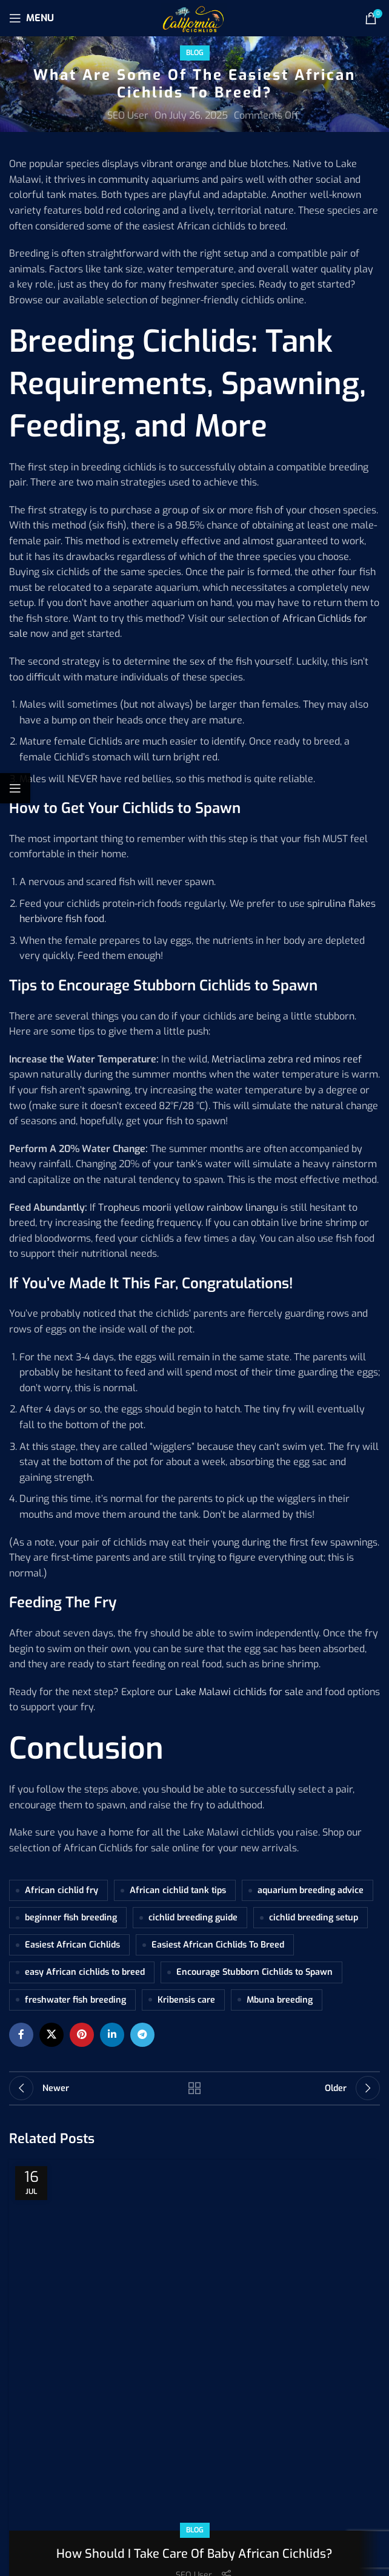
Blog (195, 53)
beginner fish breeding (71, 1917)
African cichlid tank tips (178, 1890)
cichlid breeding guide (193, 1917)
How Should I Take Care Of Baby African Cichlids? (194, 2212)
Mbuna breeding (280, 2000)
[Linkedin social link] (112, 2035)
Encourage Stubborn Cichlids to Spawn (254, 1972)
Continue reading (195, 2290)
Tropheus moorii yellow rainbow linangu (188, 1207)
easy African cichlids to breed (85, 1972)
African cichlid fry (61, 1890)
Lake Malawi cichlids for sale (239, 1691)
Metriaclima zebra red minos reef (286, 1059)
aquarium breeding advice (311, 1890)
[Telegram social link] (142, 2035)
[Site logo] (194, 17)
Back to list (194, 2088)
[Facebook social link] (21, 2035)
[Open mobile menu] (31, 18)
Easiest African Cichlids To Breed (217, 1945)
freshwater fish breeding (75, 2000)
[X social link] (51, 2035)
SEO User (127, 115)
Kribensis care (186, 2000)
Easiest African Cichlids (72, 1945)
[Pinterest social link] (82, 2035)
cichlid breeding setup (313, 1917)
